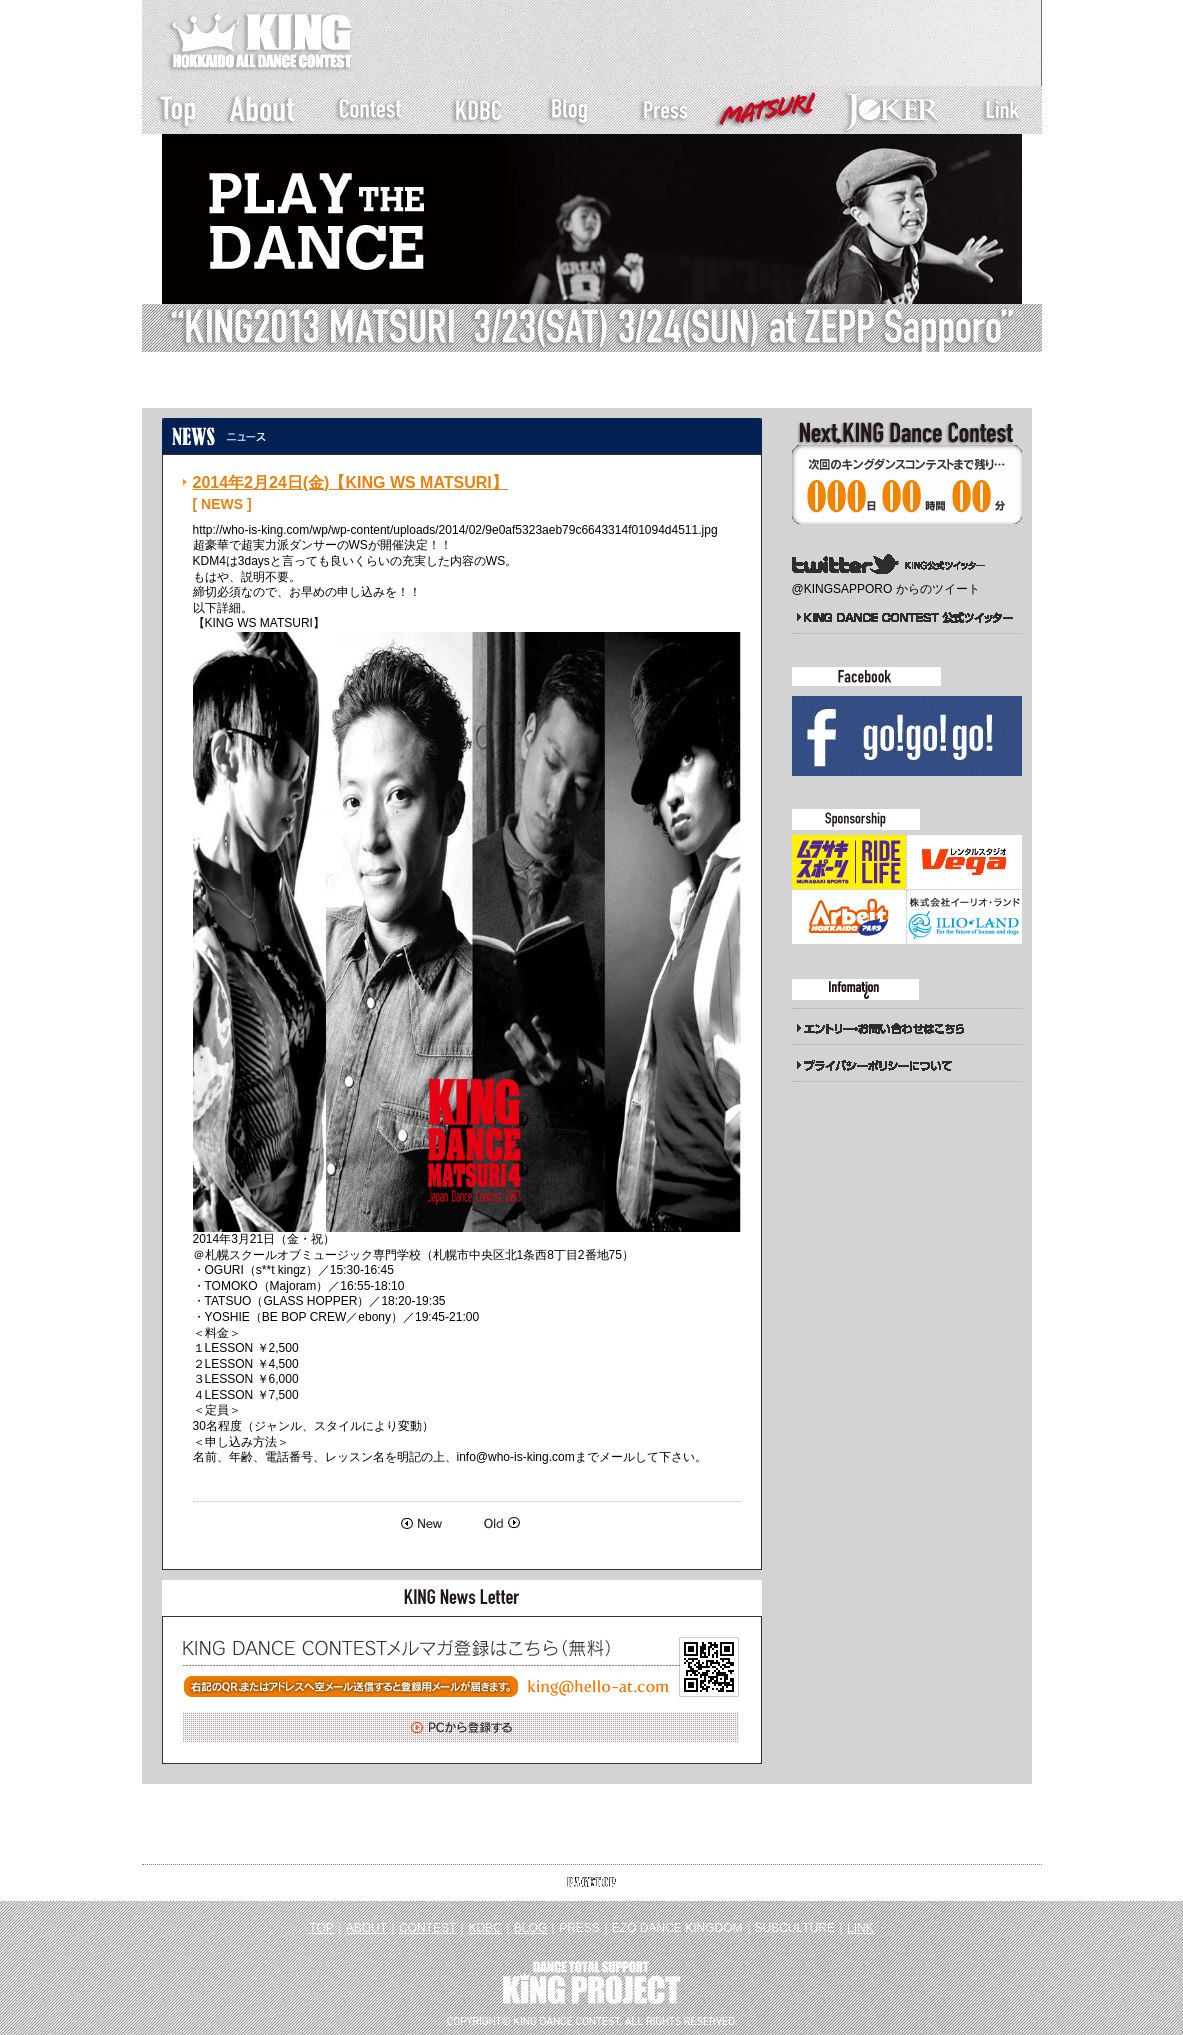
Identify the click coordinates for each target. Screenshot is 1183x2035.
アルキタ (849, 917)
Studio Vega (964, 862)
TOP (321, 1928)
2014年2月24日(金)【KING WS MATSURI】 (350, 482)
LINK (860, 1928)
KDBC (484, 1928)
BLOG (530, 1928)
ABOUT (366, 1928)
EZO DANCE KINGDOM (677, 1928)
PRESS (579, 1928)
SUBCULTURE (795, 1928)
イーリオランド (964, 917)
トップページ (208, 389)
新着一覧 (293, 389)
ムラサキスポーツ (849, 862)
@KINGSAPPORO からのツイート (886, 589)
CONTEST (427, 1928)
